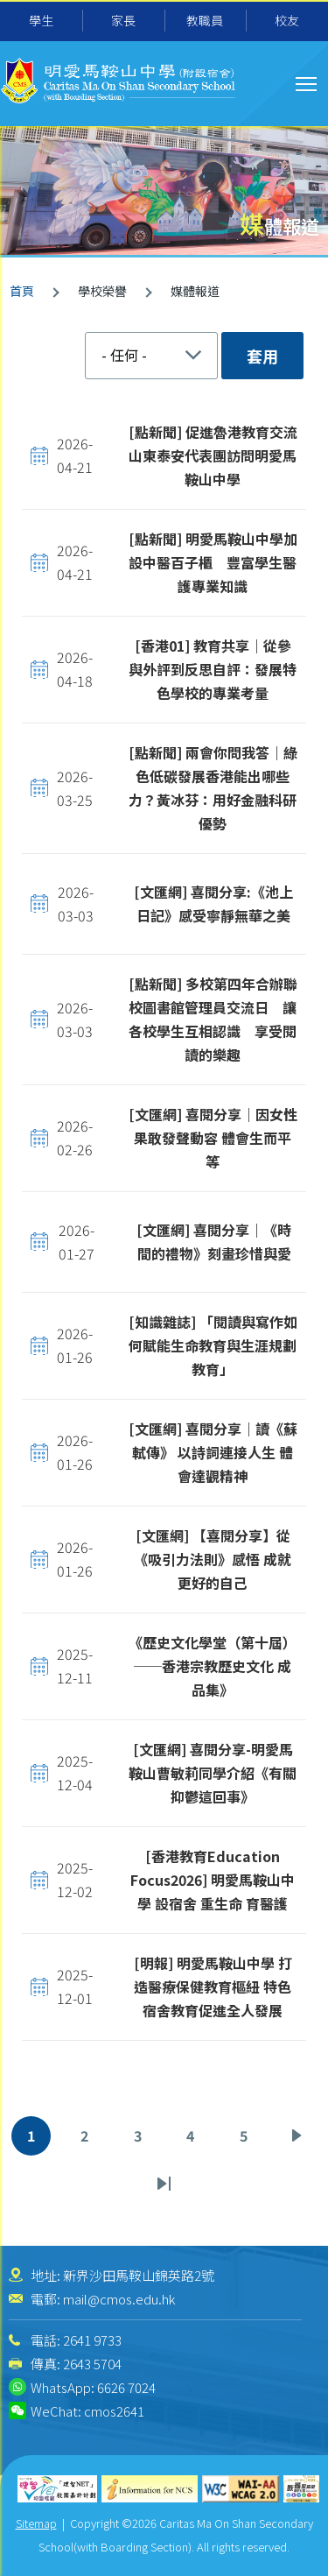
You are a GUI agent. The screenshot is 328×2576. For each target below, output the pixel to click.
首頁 (22, 291)
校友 (287, 20)
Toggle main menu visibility (307, 81)
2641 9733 (92, 2340)
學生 (41, 20)
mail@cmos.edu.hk (119, 2299)
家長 (123, 20)
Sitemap (36, 2523)
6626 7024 (126, 2387)
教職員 (204, 20)
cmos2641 (114, 2411)
